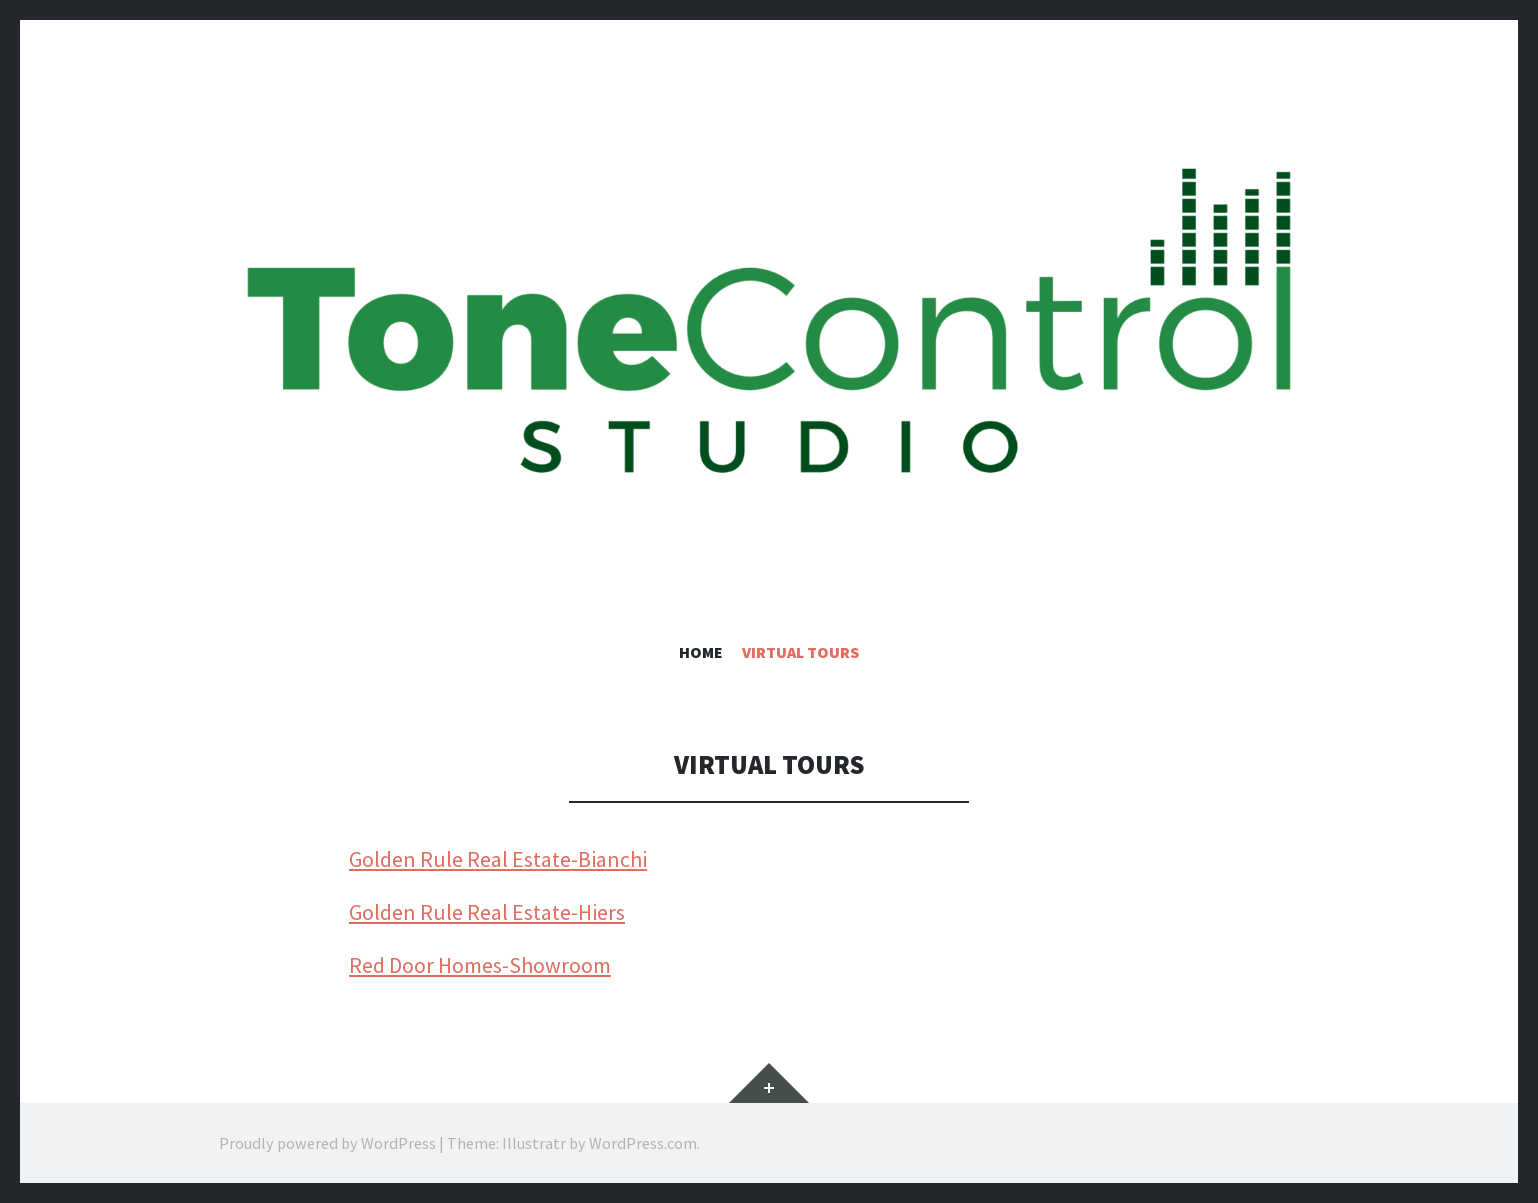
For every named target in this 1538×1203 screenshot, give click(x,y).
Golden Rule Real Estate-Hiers (487, 912)
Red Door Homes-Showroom (480, 965)
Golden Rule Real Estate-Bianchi (498, 859)
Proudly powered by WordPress (327, 1143)
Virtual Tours (800, 652)
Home (701, 652)
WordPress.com (643, 1143)
